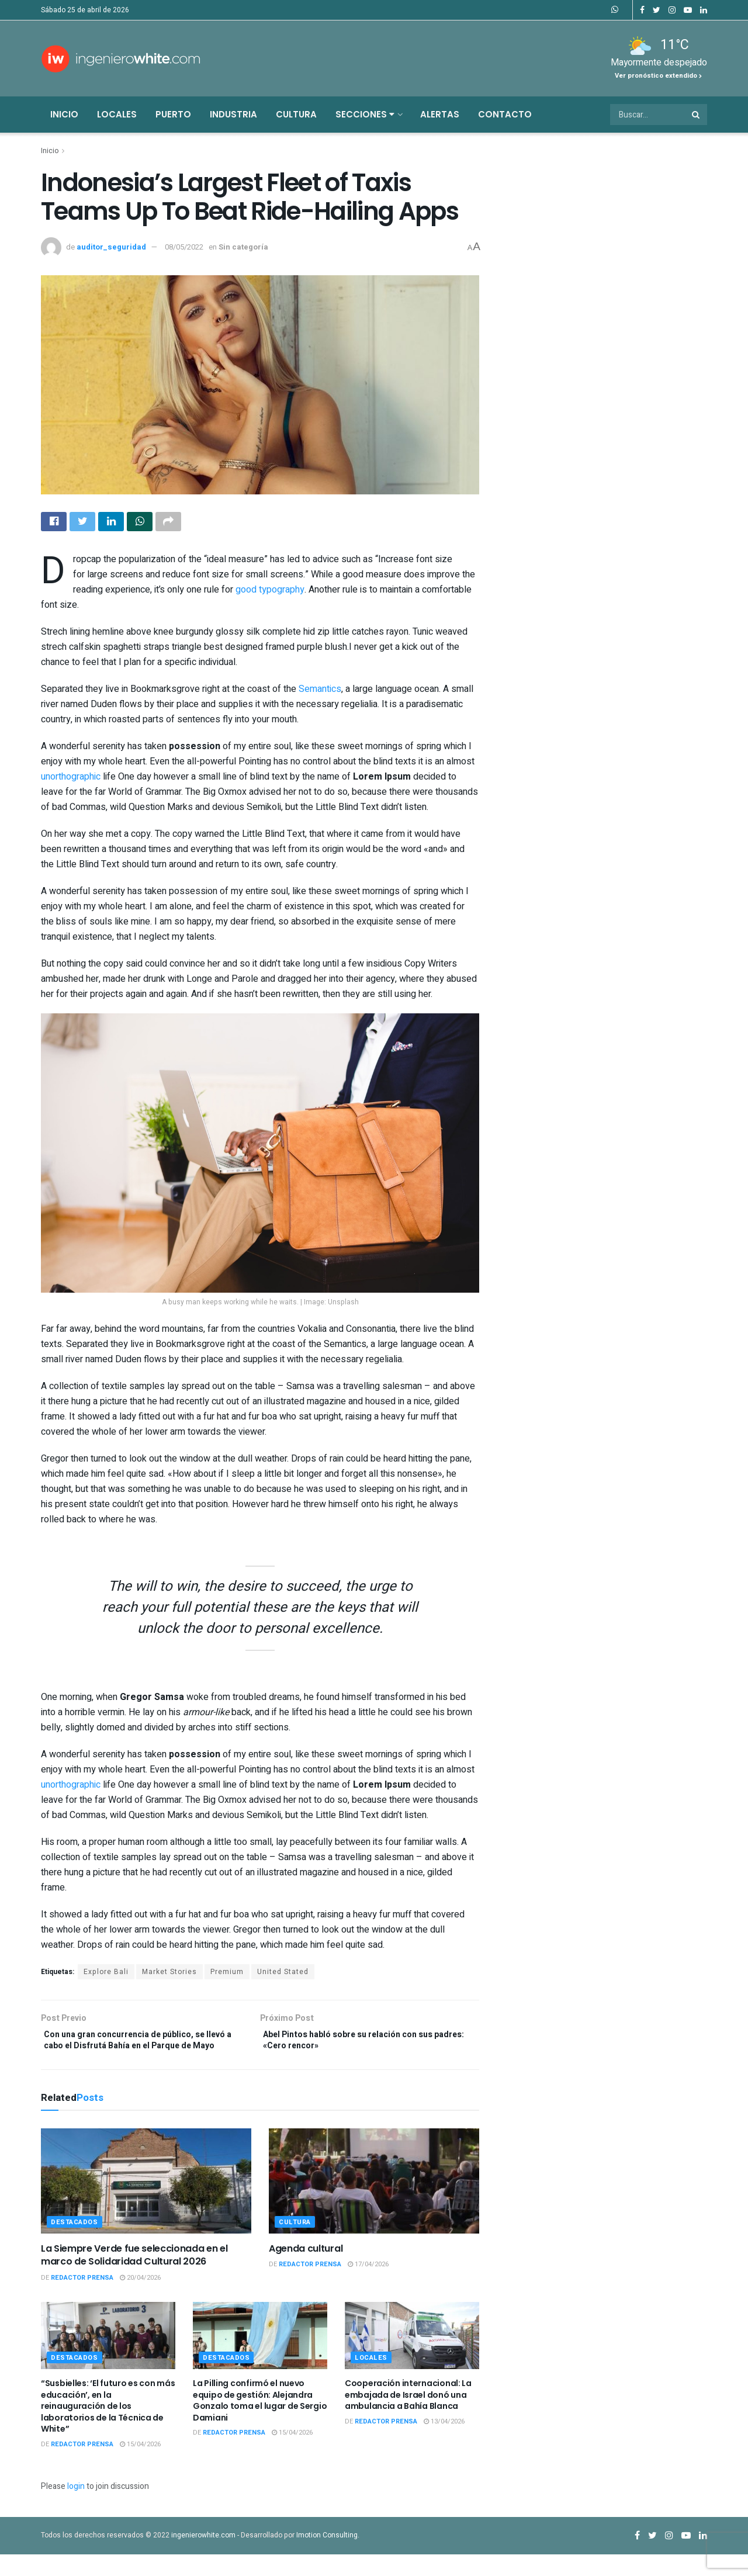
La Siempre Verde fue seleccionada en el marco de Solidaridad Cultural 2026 (134, 2276)
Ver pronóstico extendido (658, 76)
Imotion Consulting (327, 2556)
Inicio (64, 114)
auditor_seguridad (111, 246)
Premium (227, 1974)
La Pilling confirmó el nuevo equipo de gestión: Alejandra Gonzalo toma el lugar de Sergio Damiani (260, 2422)
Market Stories (169, 1974)
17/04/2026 (368, 2286)
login (76, 2508)
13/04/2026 (444, 2442)
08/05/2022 (184, 246)
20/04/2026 (140, 2299)
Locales (117, 114)
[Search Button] (696, 114)
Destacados (74, 2243)
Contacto (505, 114)
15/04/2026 (140, 2466)
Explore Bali (106, 1974)
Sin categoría (243, 246)
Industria (233, 114)
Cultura (296, 114)
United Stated (283, 1974)
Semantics (320, 692)
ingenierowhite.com (203, 2556)
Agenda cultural (305, 2269)
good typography (270, 593)
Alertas (439, 114)
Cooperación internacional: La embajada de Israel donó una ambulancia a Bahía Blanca (408, 2416)
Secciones (364, 114)
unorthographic (71, 780)
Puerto (173, 114)
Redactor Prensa (82, 2299)
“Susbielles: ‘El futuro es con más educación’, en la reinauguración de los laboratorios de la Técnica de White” (108, 2427)
